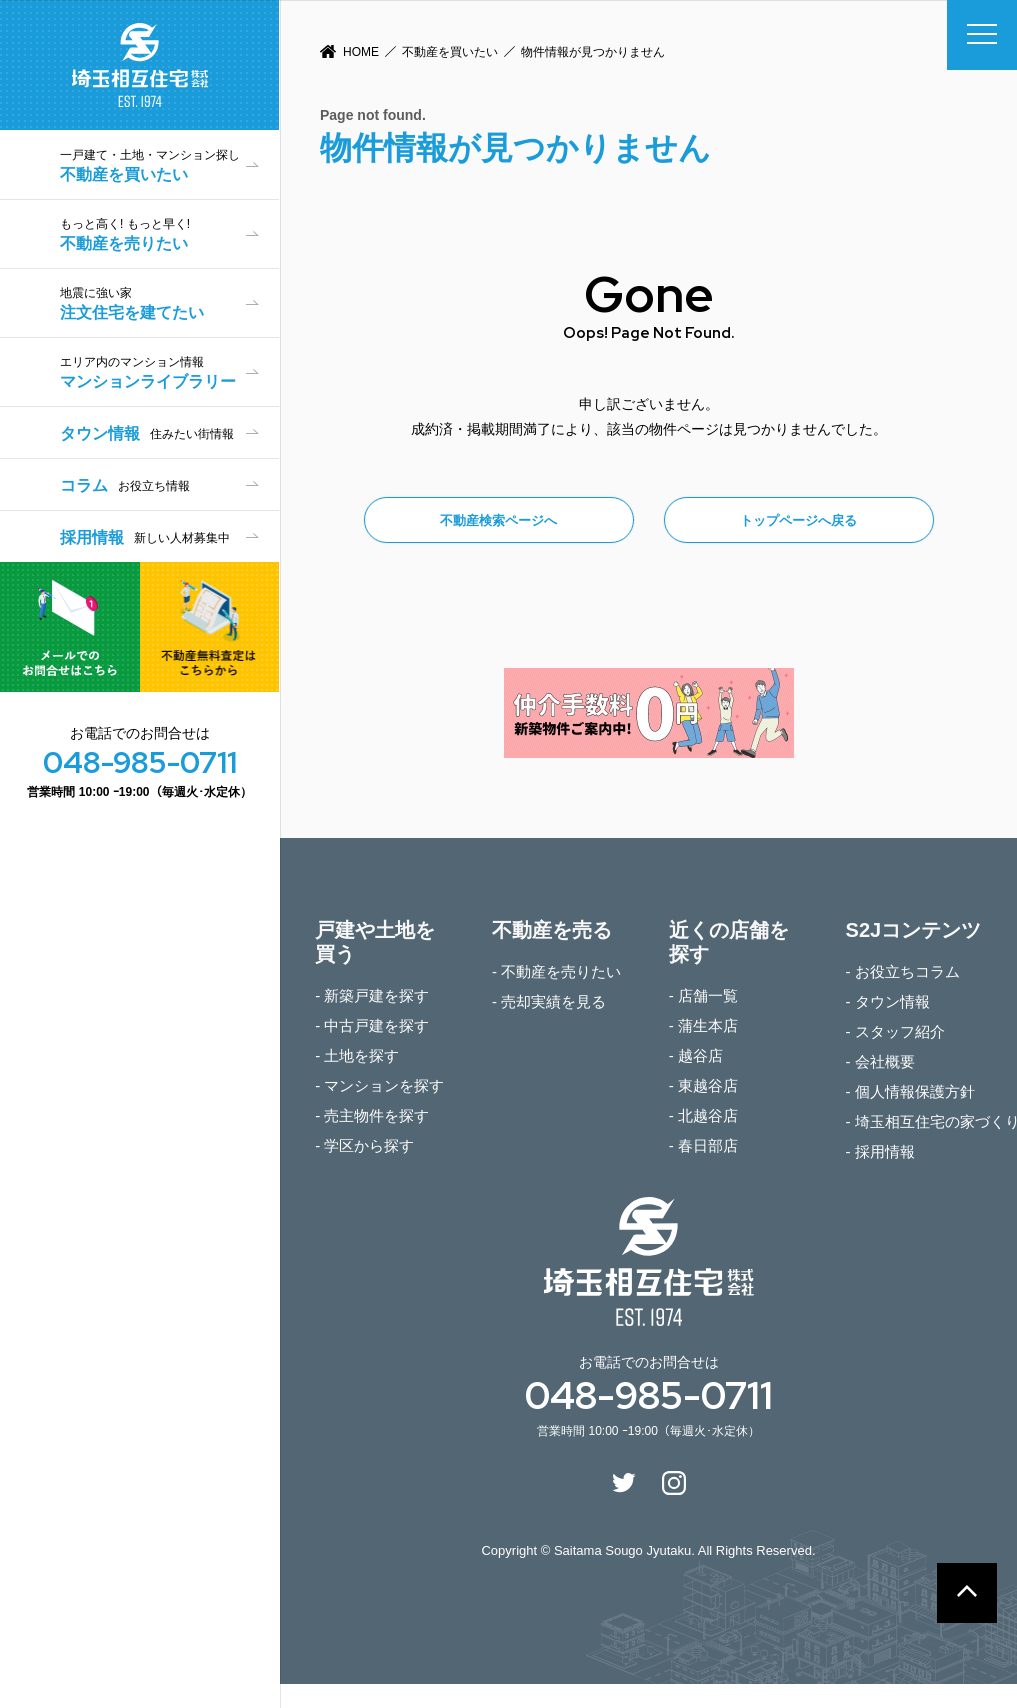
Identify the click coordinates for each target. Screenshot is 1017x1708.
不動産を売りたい (169, 234)
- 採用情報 (880, 1151)
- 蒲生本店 (703, 1025)
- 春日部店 (703, 1145)
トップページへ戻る (798, 520)
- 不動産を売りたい (556, 971)
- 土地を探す (357, 1055)
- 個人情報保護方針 (910, 1091)
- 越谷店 (696, 1055)
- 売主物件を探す (372, 1115)
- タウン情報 (888, 1001)
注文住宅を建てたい (169, 303)
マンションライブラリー (169, 372)
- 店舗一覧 (703, 995)
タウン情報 (147, 433)
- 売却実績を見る (549, 1001)
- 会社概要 (880, 1061)
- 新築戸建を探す (372, 995)
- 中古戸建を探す (372, 1025)
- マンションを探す (379, 1085)
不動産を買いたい (450, 52)
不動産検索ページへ (498, 520)
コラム (125, 485)
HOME (361, 52)
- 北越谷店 (703, 1115)
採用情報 (145, 537)
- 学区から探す (364, 1145)
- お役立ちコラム (903, 971)
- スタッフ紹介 (895, 1031)
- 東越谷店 (703, 1085)
